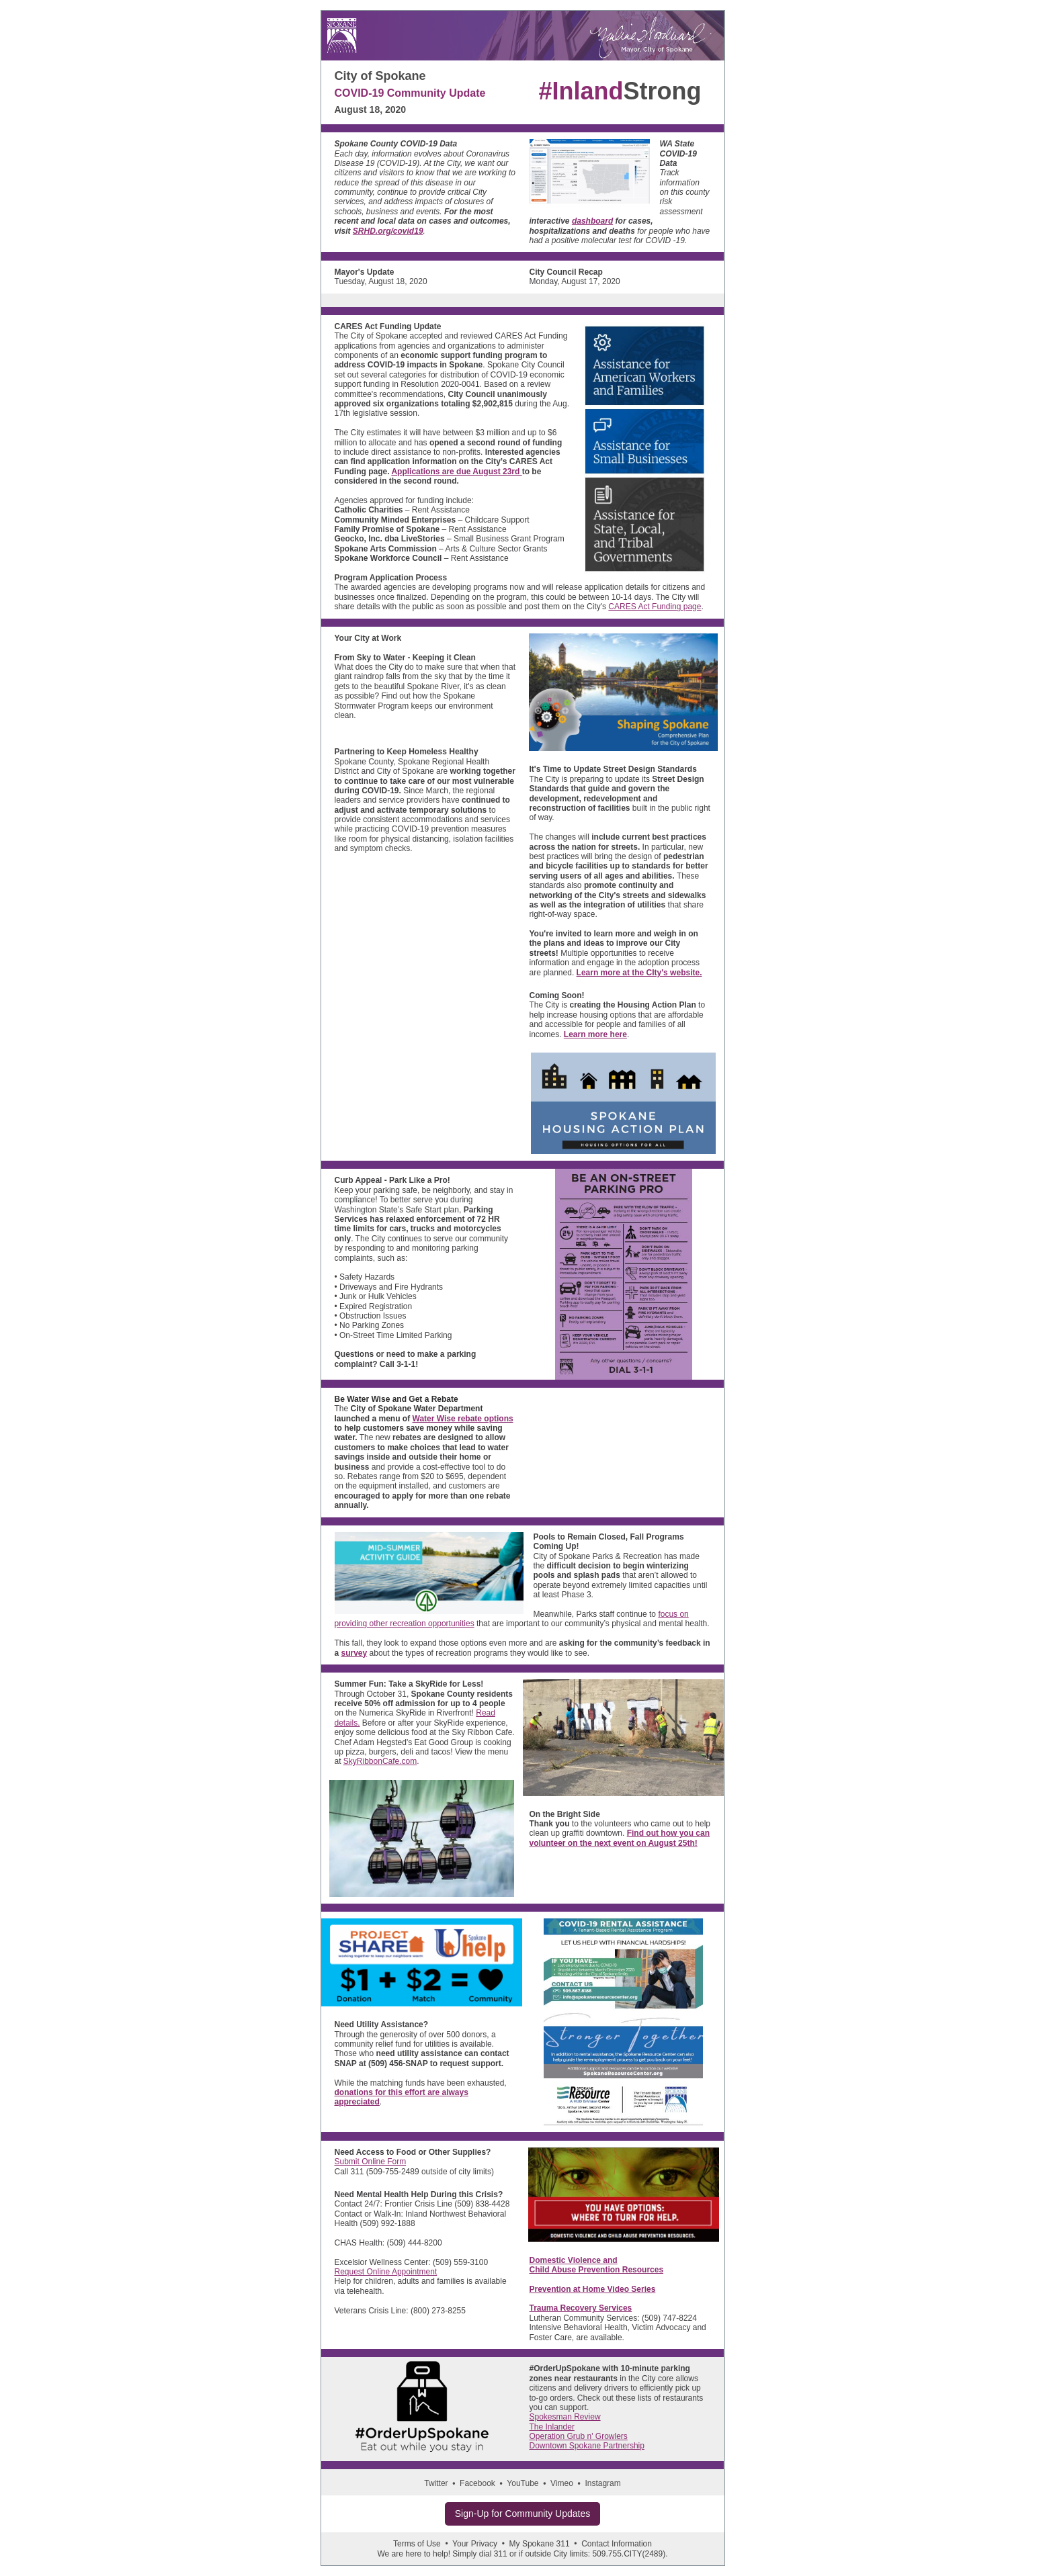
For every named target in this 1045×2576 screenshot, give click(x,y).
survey (354, 1653)
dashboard (592, 221)
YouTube (522, 2483)
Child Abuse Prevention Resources (597, 2269)
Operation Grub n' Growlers (579, 2436)
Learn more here (595, 1034)
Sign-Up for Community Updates (523, 2513)
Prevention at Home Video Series (593, 2289)
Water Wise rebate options (463, 1418)
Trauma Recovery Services (581, 2308)
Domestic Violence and (574, 2260)
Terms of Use (417, 2543)
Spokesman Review (565, 2417)
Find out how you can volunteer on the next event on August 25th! (620, 1837)
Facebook (477, 2483)
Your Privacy (474, 2543)
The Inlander (552, 2427)
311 (500, 2554)
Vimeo (561, 2483)
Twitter (436, 2483)
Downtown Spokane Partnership (587, 2445)
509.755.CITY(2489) (628, 2554)
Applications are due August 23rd (456, 471)
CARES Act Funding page (654, 606)
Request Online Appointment (386, 2271)
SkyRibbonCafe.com (380, 1761)
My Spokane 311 (539, 2543)
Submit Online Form (371, 2161)
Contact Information (616, 2543)
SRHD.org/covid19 (388, 231)
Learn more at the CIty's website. (639, 972)
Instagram (602, 2483)
